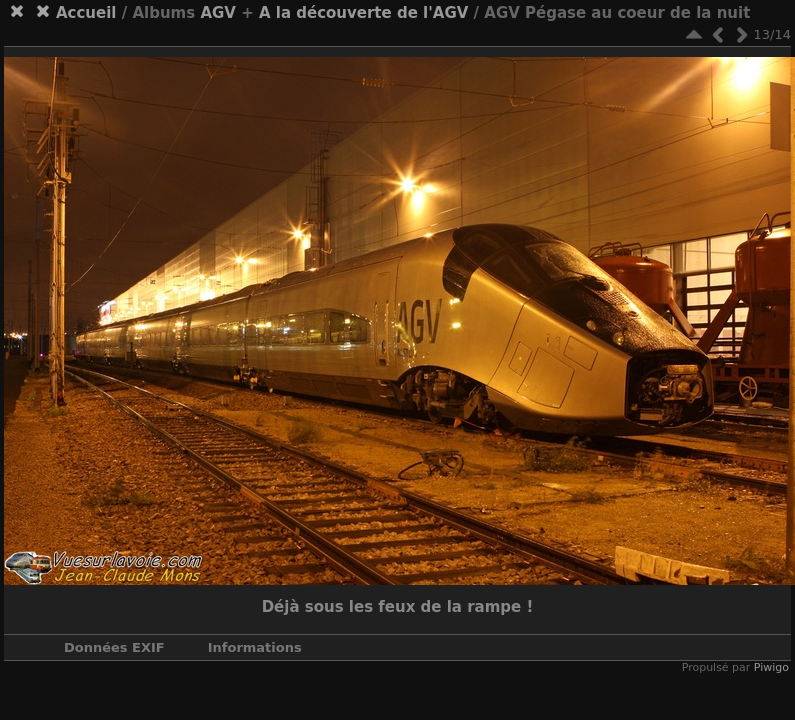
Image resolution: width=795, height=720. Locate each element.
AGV (218, 13)
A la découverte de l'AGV (363, 13)
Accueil (86, 13)
